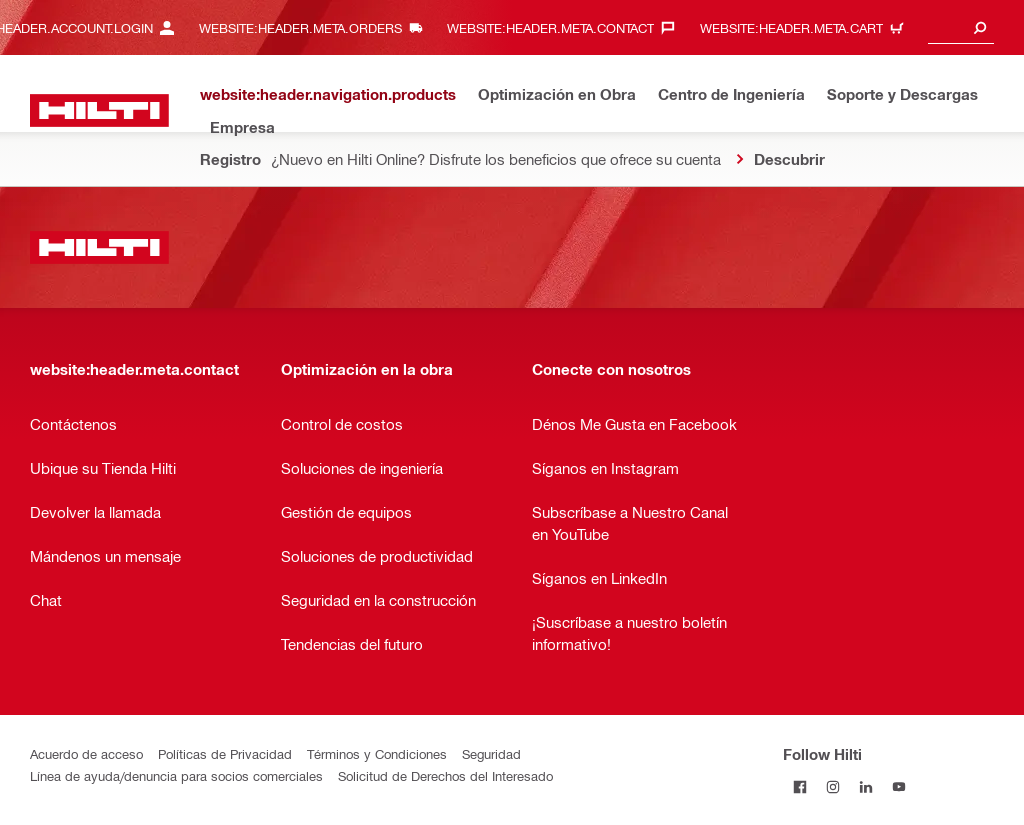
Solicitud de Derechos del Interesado (445, 775)
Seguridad (491, 753)
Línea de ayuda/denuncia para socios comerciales (176, 775)
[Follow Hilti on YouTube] (898, 786)
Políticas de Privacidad (225, 753)
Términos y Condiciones (377, 753)
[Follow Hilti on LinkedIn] (865, 786)
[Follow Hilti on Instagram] (832, 786)
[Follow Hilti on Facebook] (799, 786)
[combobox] (961, 27)
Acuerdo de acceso (86, 753)
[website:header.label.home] (99, 110)
